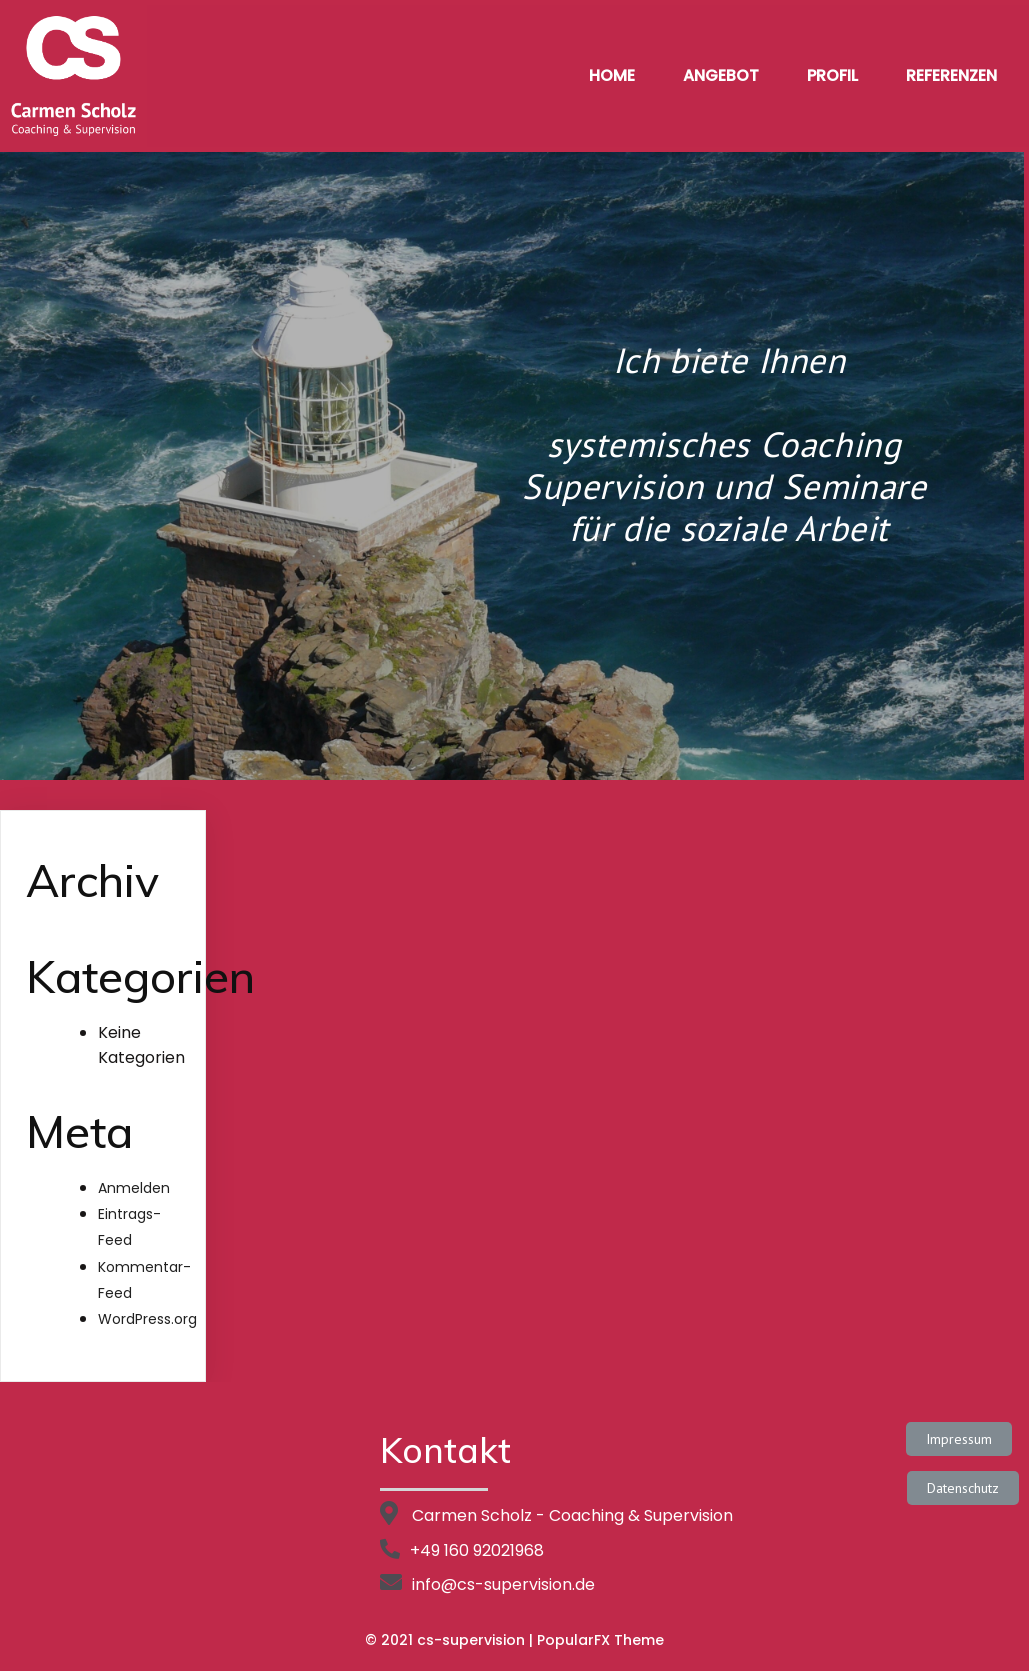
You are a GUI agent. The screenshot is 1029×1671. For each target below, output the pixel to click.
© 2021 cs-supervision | (451, 1640)
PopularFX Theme (600, 1640)
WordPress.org (147, 1319)
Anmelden (134, 1188)
